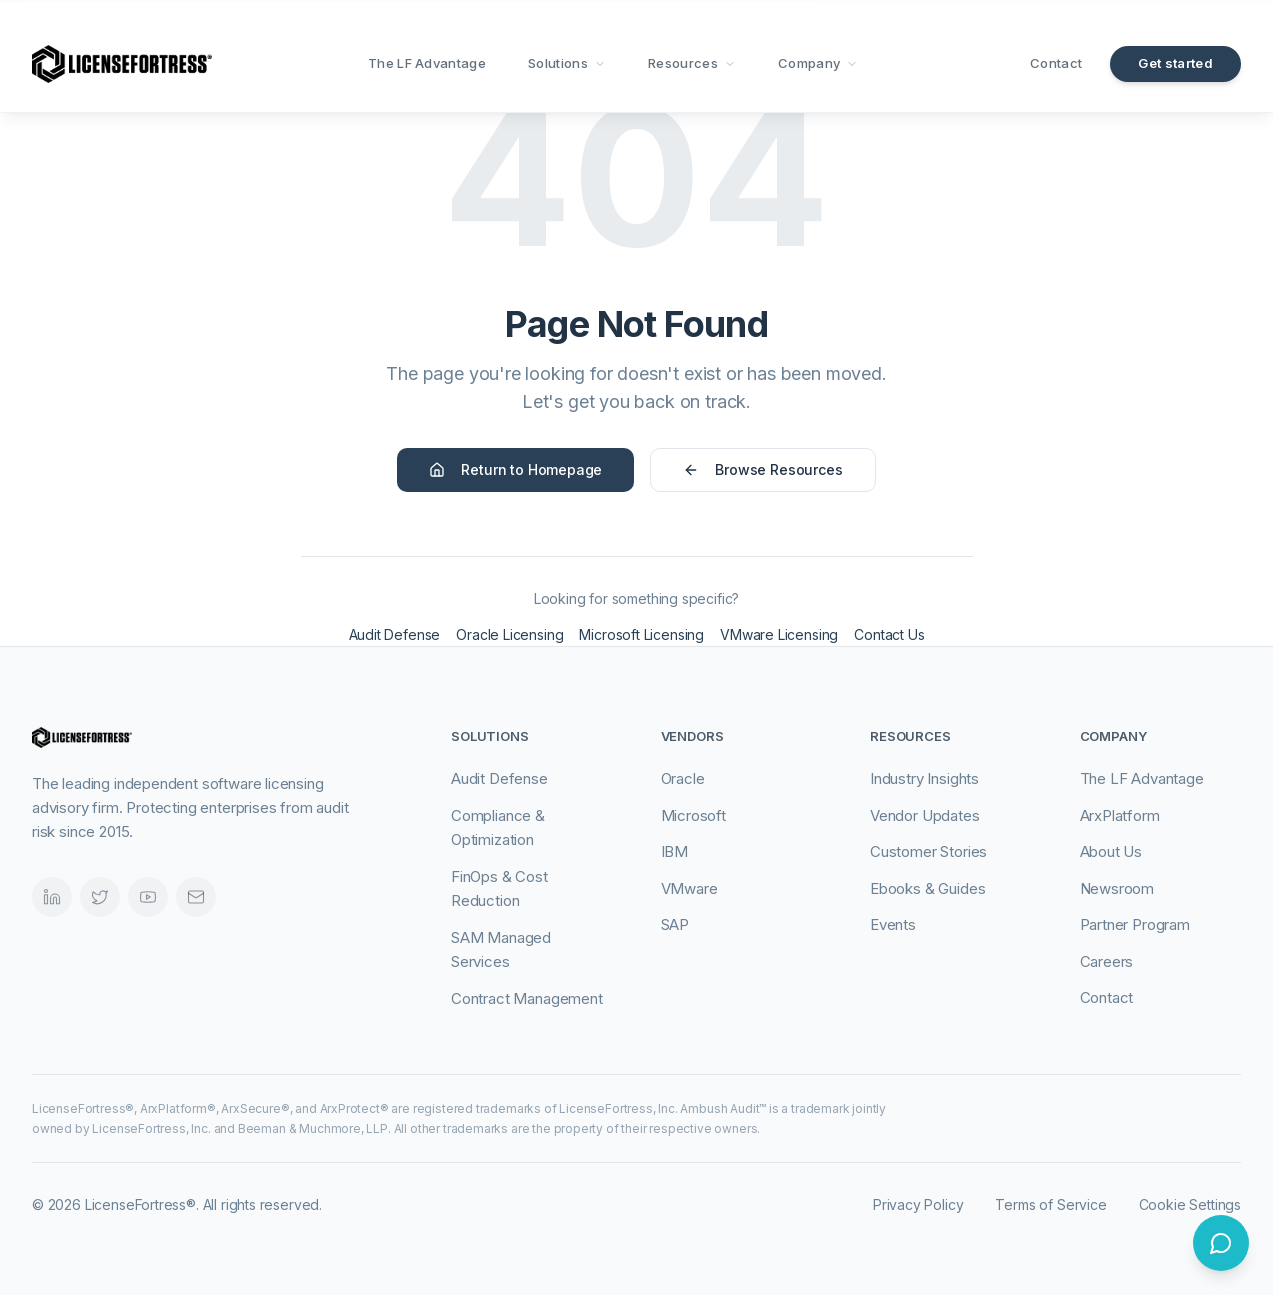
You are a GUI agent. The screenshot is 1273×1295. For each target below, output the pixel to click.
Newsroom (1117, 888)
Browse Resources (762, 469)
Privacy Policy (918, 1204)
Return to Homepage (515, 469)
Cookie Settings (1190, 1204)
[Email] (196, 897)
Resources (692, 63)
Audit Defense (395, 634)
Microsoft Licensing (641, 634)
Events (893, 924)
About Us (1111, 851)
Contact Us (889, 634)
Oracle (683, 778)
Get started (1175, 63)
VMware (689, 888)
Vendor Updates (925, 815)
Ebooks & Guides (927, 888)
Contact (1056, 63)
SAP (675, 924)
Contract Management (527, 998)
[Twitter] (100, 897)
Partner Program (1135, 924)
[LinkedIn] (52, 897)
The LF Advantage (427, 63)
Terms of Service (1050, 1204)
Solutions (567, 63)
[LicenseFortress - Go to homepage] (122, 64)
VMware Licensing (779, 634)
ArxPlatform (1120, 815)
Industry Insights (924, 778)
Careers (1107, 961)
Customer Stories (928, 851)
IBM (674, 851)
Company (818, 63)
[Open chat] (1221, 1243)
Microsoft (693, 815)
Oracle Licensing (509, 634)
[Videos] (148, 897)
